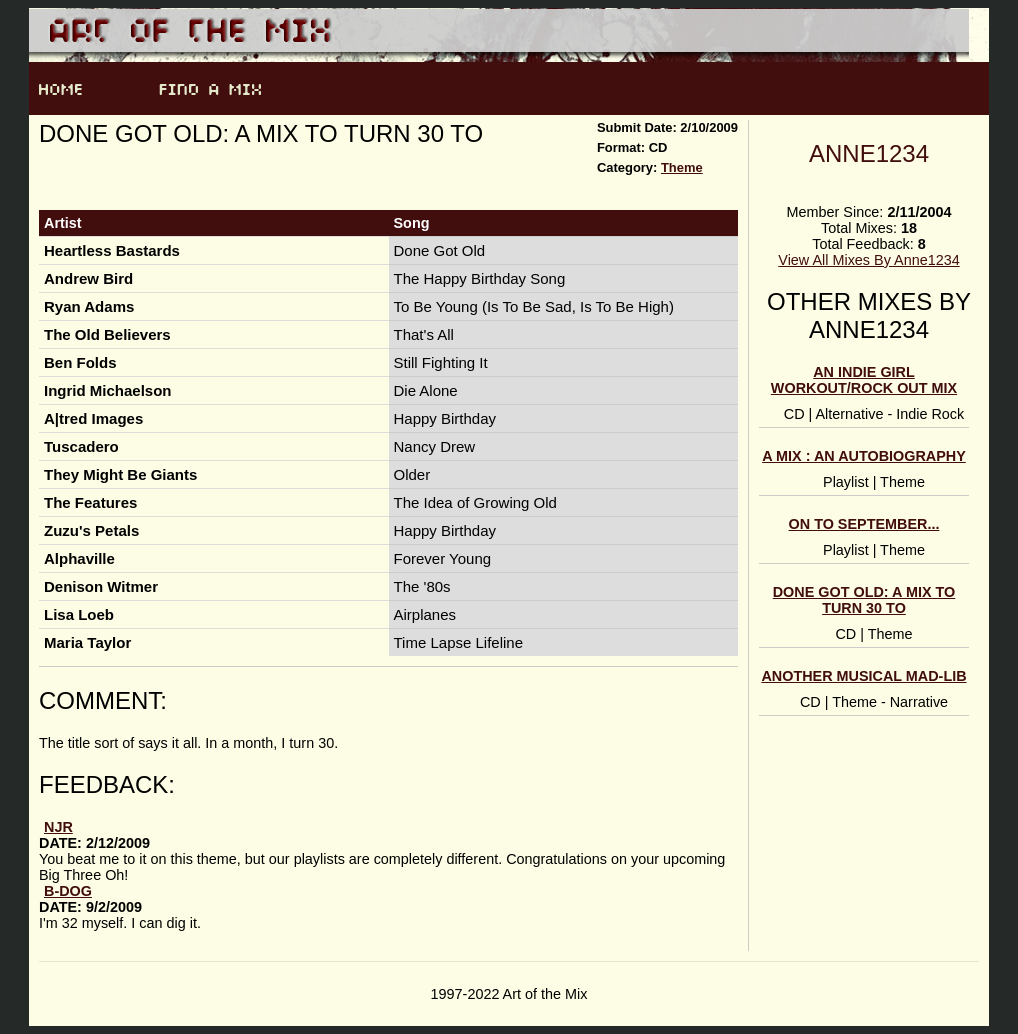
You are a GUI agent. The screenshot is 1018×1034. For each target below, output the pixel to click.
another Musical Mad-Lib (863, 676)
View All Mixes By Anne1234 (868, 260)
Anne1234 (869, 153)
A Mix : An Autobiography (864, 456)
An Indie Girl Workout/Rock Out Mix (864, 380)
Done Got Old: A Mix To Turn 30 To (864, 600)
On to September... (864, 524)
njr (58, 827)
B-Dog (68, 891)
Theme (682, 167)
